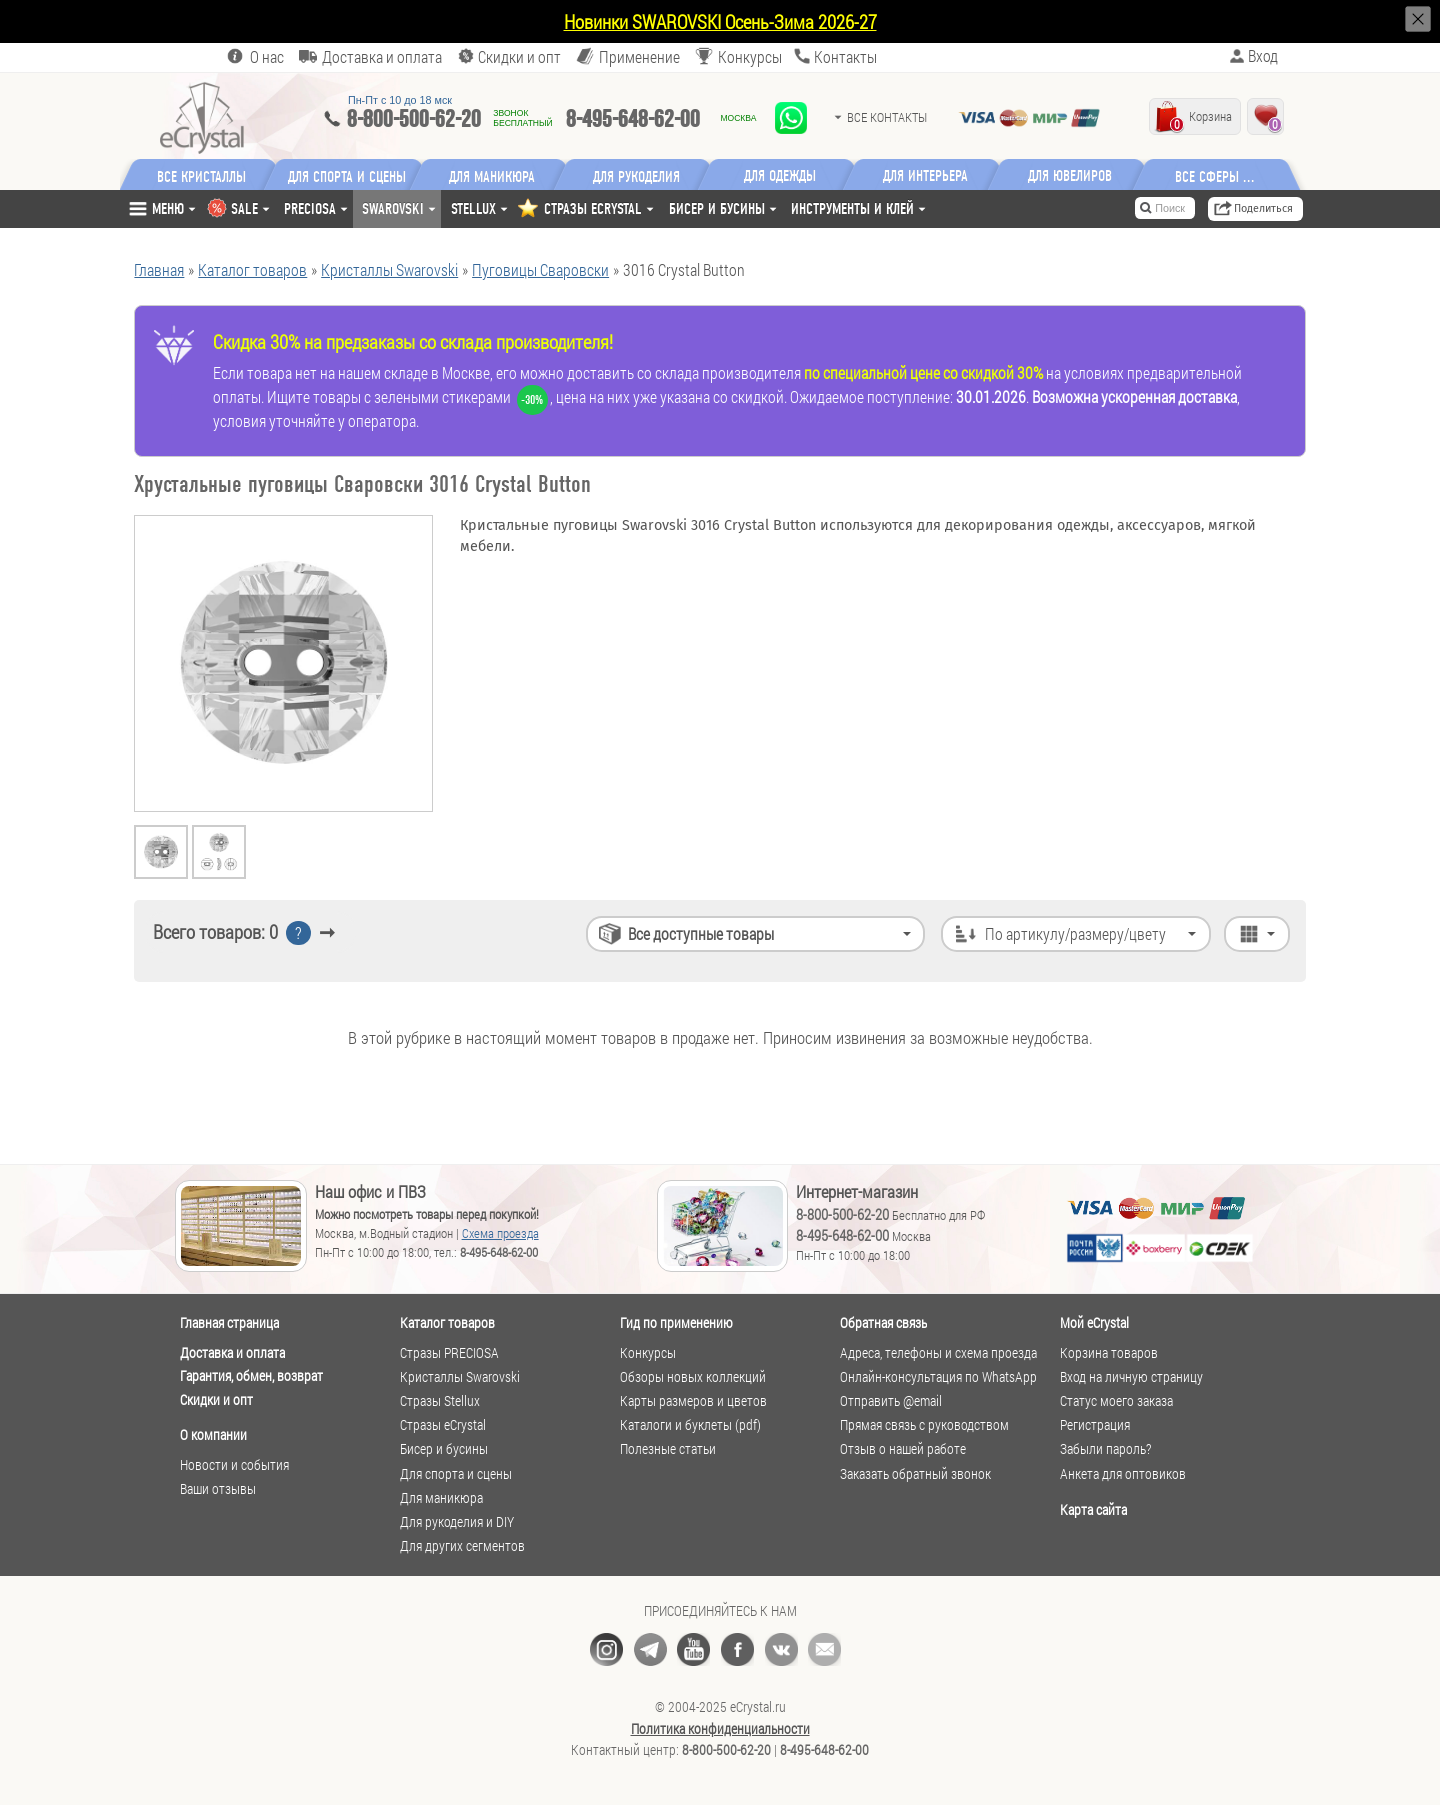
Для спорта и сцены (456, 1474)
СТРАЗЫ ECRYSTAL (593, 208)
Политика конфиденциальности (720, 1729)
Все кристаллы (201, 175)
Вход (1263, 56)
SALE (244, 208)
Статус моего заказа (1116, 1401)
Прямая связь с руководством (924, 1425)
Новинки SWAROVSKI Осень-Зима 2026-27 (720, 21)
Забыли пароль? (1105, 1449)
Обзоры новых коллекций (693, 1377)
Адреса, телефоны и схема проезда (938, 1353)
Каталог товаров (447, 1322)
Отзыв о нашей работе (903, 1449)
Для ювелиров (1073, 175)
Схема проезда (500, 1233)
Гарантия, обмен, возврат (251, 1375)
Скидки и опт (216, 1399)
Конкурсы (750, 56)
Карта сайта (1093, 1509)
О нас (267, 56)
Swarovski (393, 208)
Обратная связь (883, 1322)
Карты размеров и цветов (693, 1401)
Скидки (519, 56)
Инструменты (852, 208)
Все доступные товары (701, 933)
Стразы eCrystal (443, 1425)
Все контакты (887, 117)
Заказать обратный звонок (915, 1474)
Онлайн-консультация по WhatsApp (938, 1377)
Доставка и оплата (232, 1352)
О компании (213, 1434)
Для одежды (783, 175)
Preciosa (310, 208)
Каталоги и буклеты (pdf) (690, 1425)
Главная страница (229, 1322)
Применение (639, 56)
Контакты (845, 56)
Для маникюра (493, 175)
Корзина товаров (1109, 1353)
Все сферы (1210, 175)
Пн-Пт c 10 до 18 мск (400, 100)
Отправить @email (891, 1401)
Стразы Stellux (440, 1401)
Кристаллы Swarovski (460, 1377)
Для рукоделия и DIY (457, 1522)
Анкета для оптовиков (1123, 1474)
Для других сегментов (462, 1546)
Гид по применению (676, 1322)
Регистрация (1095, 1425)
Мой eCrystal (1094, 1322)
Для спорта (348, 175)
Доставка (382, 56)
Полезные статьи (668, 1449)
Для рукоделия (638, 175)
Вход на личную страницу (1131, 1377)
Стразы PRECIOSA (449, 1353)
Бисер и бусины (717, 208)
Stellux (473, 208)
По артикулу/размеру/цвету (1075, 933)
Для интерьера (928, 175)
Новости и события (234, 1465)
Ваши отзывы (218, 1489)
